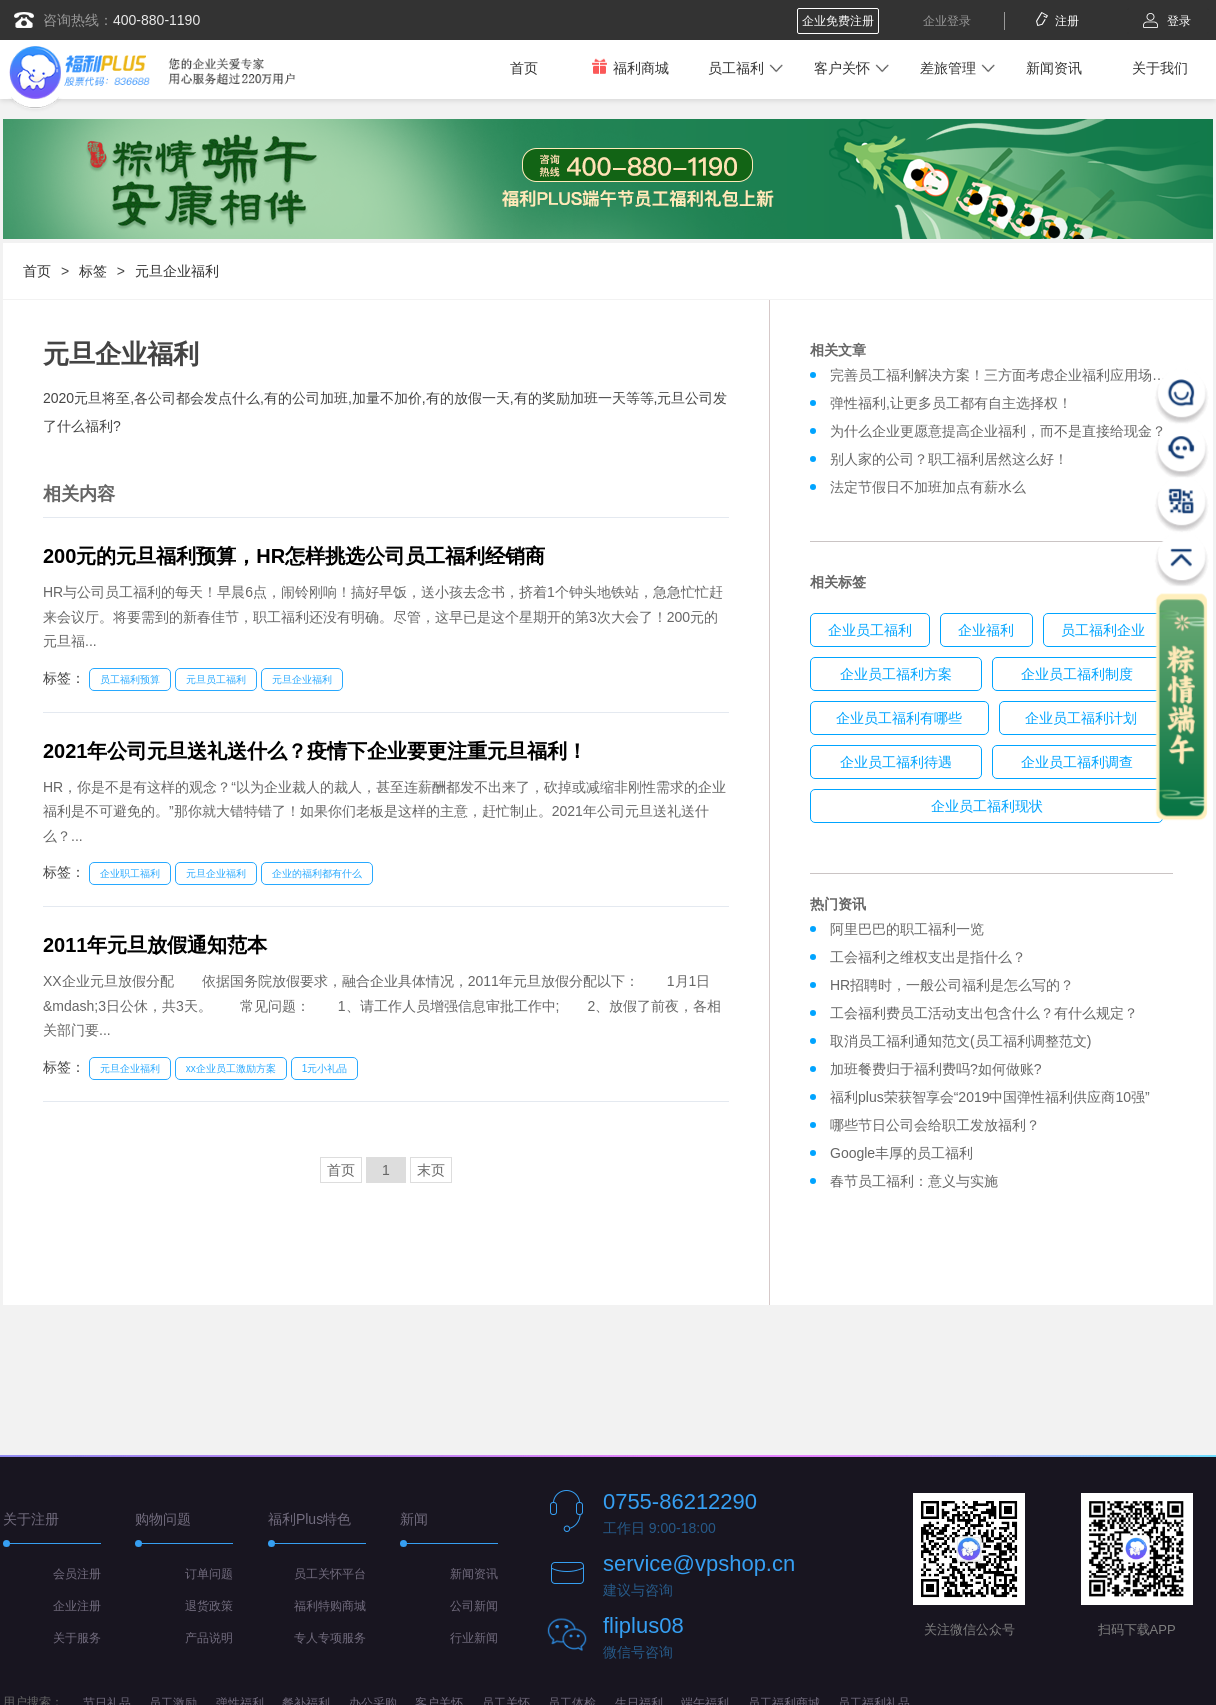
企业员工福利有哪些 (899, 718)
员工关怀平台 (330, 1574)
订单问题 (209, 1574)
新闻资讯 (1054, 68)
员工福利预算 (130, 679)
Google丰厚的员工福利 (901, 1153)
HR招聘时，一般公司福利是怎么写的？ (956, 985)
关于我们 (1160, 68)
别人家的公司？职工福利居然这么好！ (949, 459)
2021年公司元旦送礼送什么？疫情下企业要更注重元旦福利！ (315, 751)
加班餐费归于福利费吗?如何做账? (936, 1069)
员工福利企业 (1103, 630)
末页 (431, 1170)
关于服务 (77, 1638)
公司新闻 (474, 1606)
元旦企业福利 (177, 271)
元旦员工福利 (216, 679)
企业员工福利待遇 (896, 762)
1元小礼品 (325, 1068)
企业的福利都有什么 (317, 873)
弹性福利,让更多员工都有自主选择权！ (951, 403)
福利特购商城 (330, 1606)
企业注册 (77, 1606)
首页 (524, 68)
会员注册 (77, 1574)
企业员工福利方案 (896, 674)
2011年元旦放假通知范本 (155, 945)
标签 (93, 271)
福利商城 (630, 67)
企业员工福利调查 (1077, 762)
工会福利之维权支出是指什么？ (928, 957)
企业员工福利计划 (1081, 718)
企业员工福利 (870, 630)
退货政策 (209, 1606)
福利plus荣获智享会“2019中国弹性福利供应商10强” (990, 1097)
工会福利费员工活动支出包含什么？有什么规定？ (984, 1013)
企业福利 (986, 630)
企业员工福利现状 (987, 806)
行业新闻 (474, 1638)
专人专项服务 (330, 1638)
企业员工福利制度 (1077, 674)
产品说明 (209, 1638)
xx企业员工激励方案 (231, 1068)
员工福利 (736, 68)
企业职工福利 (130, 873)
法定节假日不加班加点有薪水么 (928, 487)
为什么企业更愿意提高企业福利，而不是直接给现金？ (998, 431)
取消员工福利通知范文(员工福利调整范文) (960, 1041)
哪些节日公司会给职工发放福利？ (935, 1125)
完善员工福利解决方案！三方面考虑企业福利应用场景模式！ (1019, 375)
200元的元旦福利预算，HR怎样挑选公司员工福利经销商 (294, 556)
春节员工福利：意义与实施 (914, 1181)
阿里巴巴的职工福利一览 (907, 929)
